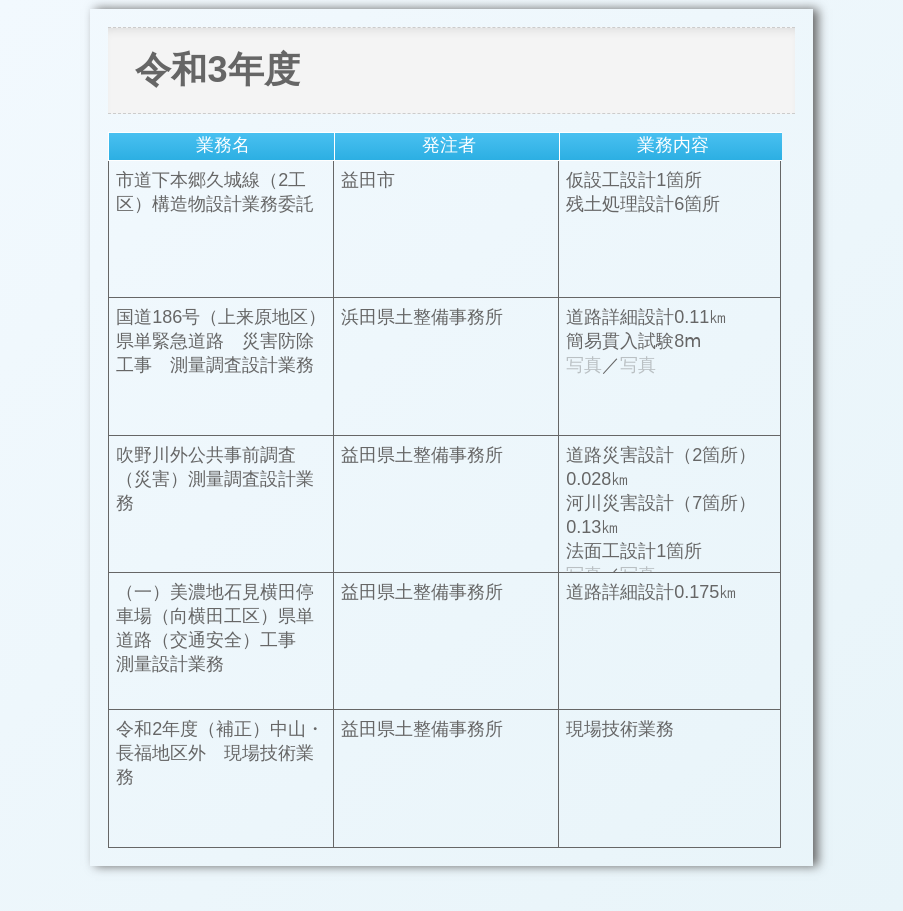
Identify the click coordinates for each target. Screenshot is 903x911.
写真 (584, 365)
